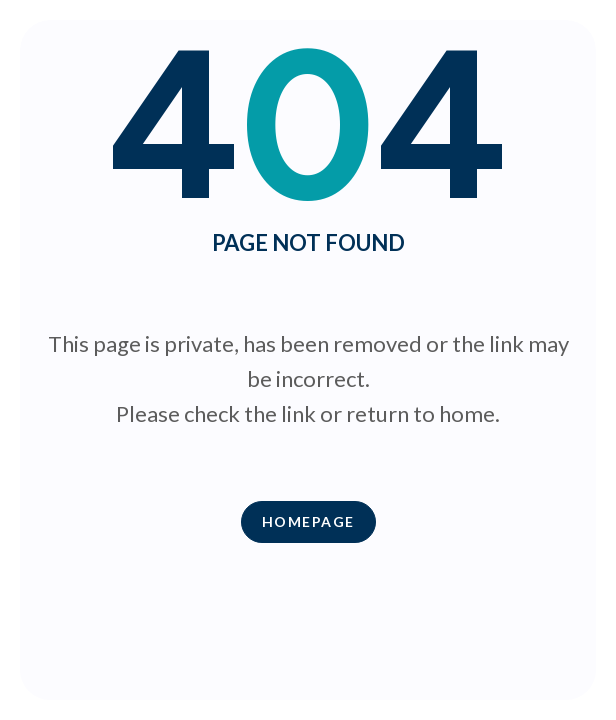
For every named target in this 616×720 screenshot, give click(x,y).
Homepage (308, 521)
